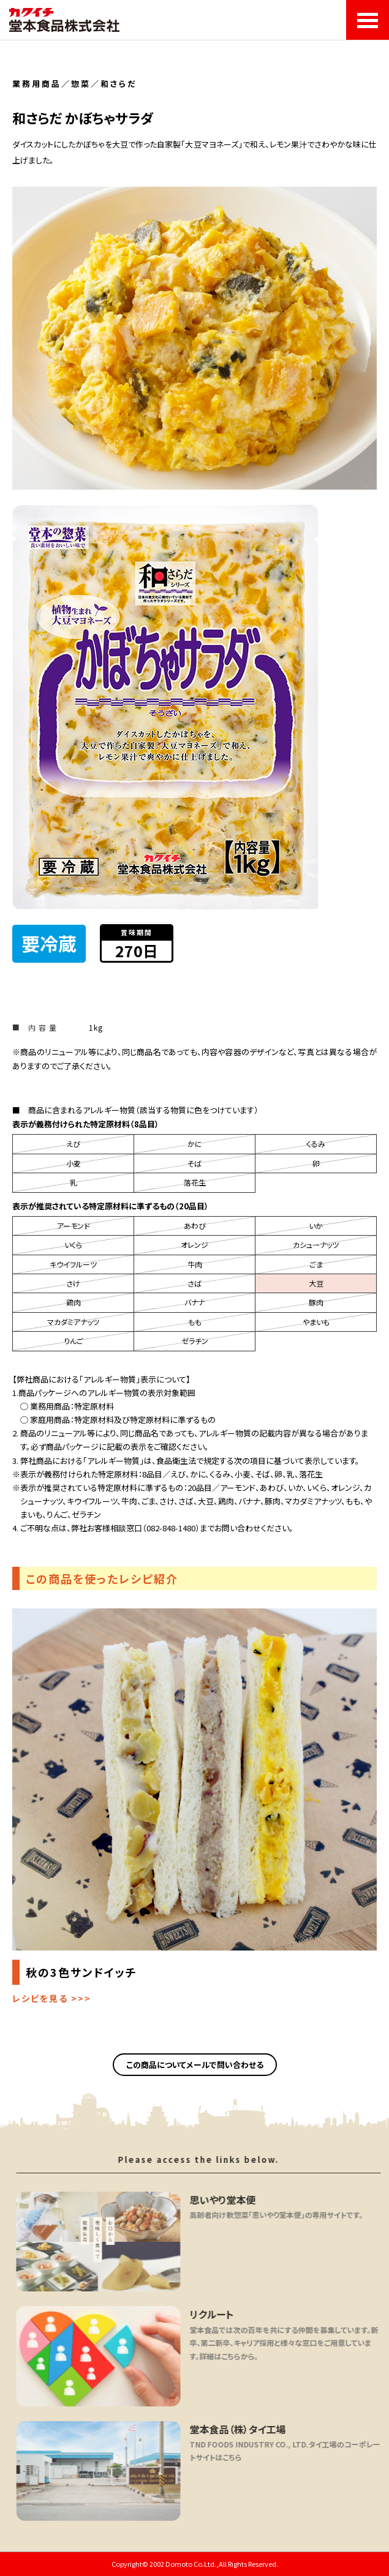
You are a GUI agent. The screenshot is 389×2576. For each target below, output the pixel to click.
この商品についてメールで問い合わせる (194, 2064)
